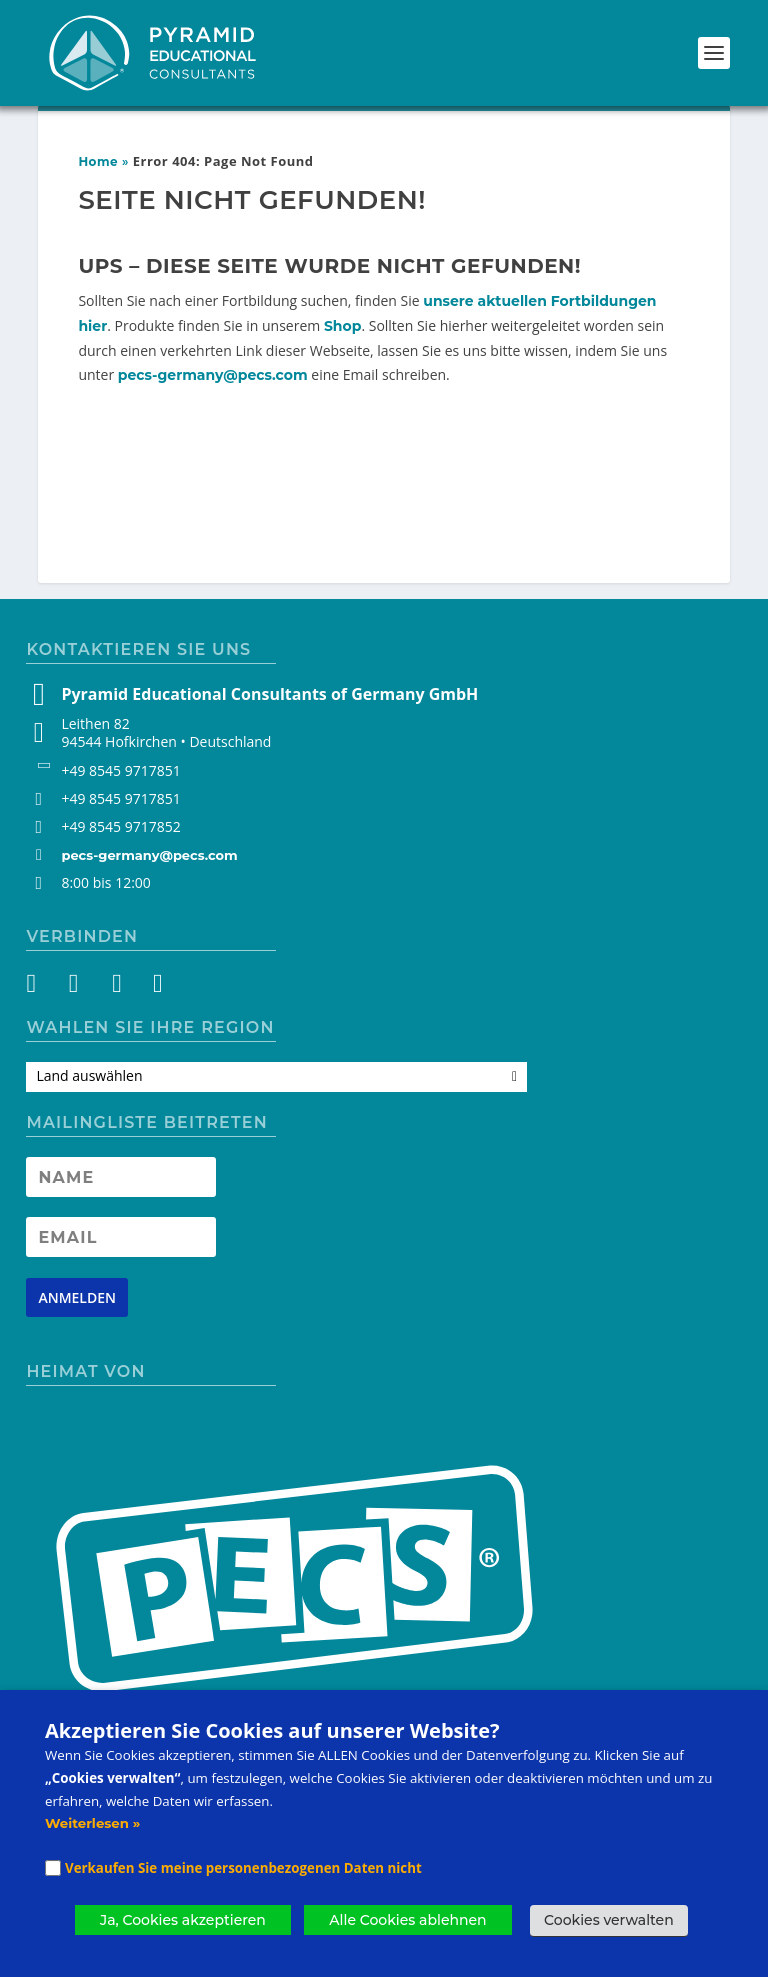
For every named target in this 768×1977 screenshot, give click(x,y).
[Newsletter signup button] (77, 1297)
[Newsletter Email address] (121, 1237)
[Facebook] (42, 987)
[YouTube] (114, 987)
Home (98, 161)
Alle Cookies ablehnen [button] (407, 1920)
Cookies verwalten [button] (609, 1920)
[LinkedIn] (150, 987)
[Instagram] (78, 987)
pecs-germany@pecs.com (213, 375)
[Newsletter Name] (121, 1177)
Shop (343, 326)
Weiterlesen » (92, 1823)
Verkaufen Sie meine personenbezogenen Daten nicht (243, 1868)
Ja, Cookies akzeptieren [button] (183, 1920)
